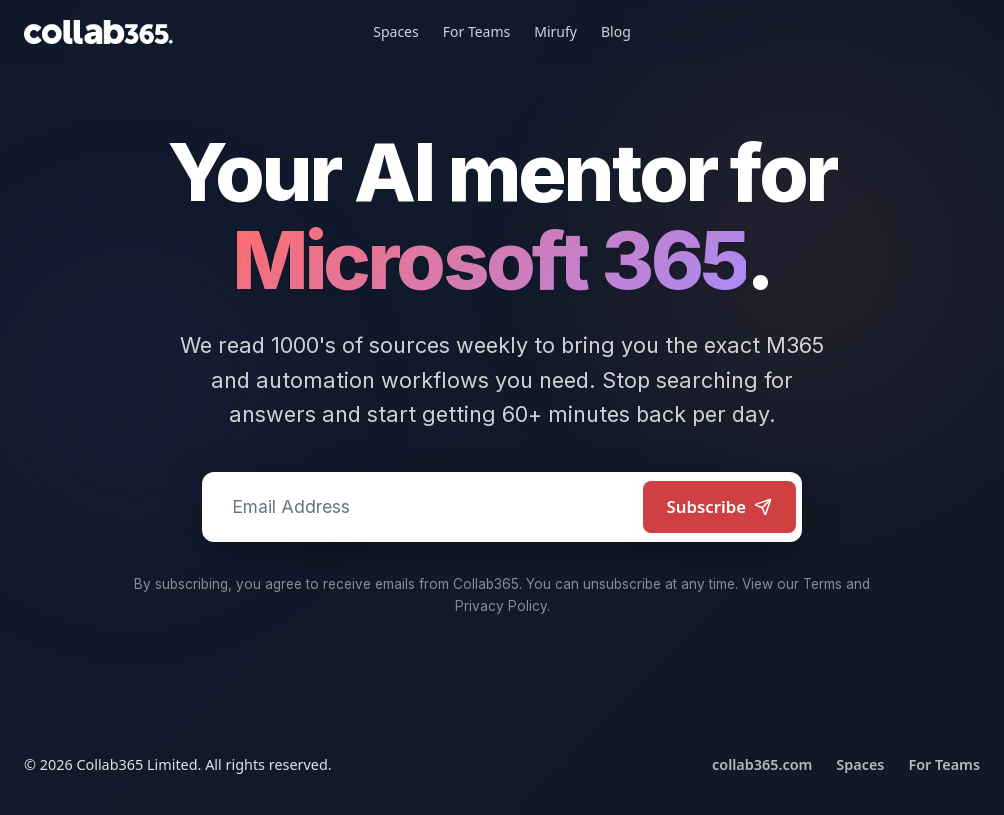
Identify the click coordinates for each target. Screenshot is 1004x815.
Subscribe (720, 506)
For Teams (477, 31)
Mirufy (555, 31)
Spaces (395, 31)
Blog (616, 31)
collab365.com (762, 764)
